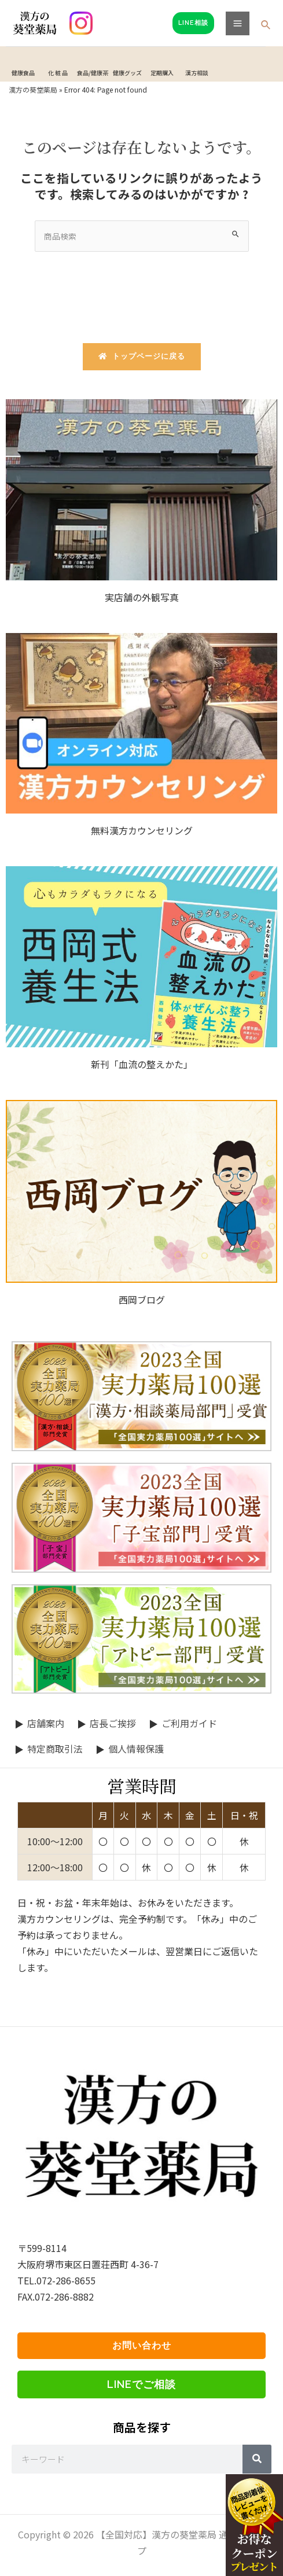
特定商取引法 (55, 1748)
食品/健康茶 (92, 72)
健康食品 (23, 72)
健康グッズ (127, 72)
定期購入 (162, 72)
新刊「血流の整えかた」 (142, 1064)
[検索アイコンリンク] (266, 25)
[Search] (256, 2459)
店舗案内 (45, 1723)
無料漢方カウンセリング (142, 830)
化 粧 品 (58, 72)
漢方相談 (196, 72)
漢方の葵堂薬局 (33, 89)
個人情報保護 (136, 1748)
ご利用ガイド (189, 1723)
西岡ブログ (142, 1300)
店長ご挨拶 (113, 1723)
